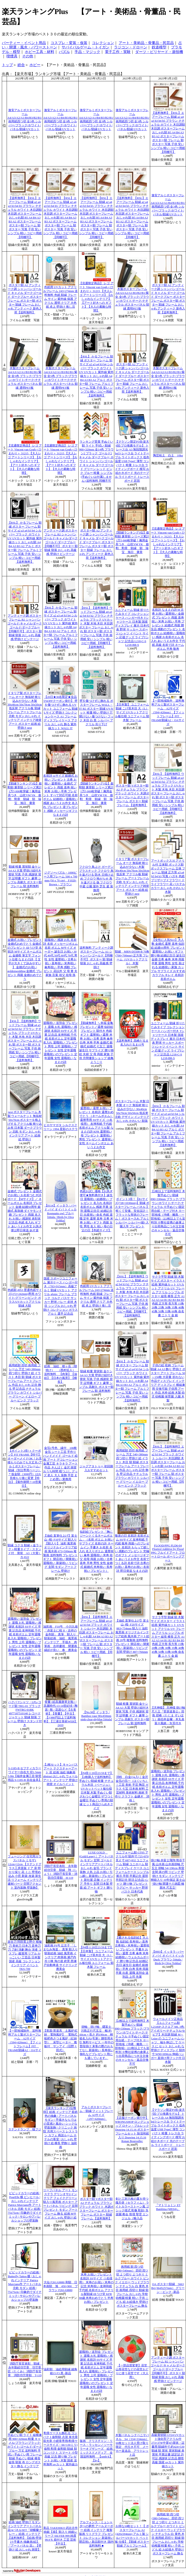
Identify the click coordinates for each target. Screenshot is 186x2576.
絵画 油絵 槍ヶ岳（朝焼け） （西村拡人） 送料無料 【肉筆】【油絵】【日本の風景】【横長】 (61, 1374)
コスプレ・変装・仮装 (69, 43)
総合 (21, 65)
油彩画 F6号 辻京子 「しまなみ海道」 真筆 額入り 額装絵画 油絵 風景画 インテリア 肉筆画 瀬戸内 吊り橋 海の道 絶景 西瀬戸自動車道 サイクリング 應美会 (60, 1957)
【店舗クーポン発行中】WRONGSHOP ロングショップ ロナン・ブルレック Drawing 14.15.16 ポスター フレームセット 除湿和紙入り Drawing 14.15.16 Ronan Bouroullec (132, 2129)
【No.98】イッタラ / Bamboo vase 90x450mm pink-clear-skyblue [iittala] (96, 1716)
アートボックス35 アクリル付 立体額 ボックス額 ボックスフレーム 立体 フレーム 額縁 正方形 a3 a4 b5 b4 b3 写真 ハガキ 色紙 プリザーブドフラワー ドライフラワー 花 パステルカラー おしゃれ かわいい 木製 (168, 876)
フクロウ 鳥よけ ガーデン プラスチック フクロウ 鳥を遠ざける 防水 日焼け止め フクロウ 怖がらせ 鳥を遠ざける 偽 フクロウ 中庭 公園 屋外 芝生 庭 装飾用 (96, 878)
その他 (27, 56)
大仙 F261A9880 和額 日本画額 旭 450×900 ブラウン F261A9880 (60, 2286)
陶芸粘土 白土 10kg (168, 455)
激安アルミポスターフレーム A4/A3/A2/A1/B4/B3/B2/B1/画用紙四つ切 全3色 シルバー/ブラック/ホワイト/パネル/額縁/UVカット (24, 120)
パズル (64, 52)
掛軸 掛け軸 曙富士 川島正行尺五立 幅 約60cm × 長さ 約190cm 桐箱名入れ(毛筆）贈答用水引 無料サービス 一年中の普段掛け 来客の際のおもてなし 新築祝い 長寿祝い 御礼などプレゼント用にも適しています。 (96, 2042)
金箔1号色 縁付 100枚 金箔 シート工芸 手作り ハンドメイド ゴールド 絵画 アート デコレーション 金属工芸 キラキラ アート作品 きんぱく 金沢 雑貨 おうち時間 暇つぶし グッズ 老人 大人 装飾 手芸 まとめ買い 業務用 (60, 1463)
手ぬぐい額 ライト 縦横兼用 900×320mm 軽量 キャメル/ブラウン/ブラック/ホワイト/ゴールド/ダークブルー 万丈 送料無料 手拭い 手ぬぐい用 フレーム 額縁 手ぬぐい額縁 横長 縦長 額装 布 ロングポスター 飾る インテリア (24, 2450)
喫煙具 (11, 56)
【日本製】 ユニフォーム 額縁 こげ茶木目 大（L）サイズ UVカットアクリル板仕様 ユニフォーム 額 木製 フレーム (132, 712)
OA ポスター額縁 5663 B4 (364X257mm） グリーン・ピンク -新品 (168, 2288)
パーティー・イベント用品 (24, 43)
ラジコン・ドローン (130, 47)
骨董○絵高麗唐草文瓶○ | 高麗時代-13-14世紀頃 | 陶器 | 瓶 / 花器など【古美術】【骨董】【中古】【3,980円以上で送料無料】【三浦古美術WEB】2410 (60, 1713)
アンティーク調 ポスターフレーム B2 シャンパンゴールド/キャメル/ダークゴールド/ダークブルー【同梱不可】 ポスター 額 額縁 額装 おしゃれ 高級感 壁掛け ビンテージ (60, 542)
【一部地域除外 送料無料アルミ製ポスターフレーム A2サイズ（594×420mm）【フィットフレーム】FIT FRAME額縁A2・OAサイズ (168, 712)
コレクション (103, 43)
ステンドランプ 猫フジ (24, 2129)
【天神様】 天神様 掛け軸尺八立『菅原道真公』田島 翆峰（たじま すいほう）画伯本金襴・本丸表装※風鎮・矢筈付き (168, 1715)
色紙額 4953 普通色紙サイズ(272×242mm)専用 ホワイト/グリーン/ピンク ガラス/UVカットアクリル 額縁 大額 (25, 1297)
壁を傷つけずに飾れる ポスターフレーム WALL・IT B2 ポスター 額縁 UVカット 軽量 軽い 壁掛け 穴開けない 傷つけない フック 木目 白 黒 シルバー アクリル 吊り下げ (96, 712)
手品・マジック (87, 52)
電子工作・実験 (118, 52)
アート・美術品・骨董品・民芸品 (146, 43)
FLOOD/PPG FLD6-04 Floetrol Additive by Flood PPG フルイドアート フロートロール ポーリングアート (168, 1553)
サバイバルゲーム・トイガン (85, 47)
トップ (7, 65)
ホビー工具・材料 (39, 52)
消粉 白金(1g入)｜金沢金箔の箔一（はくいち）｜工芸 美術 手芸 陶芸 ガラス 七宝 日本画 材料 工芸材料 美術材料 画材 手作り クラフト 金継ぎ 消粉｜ (132, 1788)
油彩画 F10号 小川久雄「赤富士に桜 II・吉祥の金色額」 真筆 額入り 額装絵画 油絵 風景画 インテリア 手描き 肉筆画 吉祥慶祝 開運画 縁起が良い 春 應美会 (61, 1638)
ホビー (34, 65)
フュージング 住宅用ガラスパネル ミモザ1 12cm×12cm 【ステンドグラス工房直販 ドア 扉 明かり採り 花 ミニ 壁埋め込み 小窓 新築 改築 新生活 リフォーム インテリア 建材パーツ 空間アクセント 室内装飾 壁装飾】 (25, 1872)
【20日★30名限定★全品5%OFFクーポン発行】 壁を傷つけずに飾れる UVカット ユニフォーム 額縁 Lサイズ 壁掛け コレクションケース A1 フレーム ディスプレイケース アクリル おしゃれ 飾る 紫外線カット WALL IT (60, 712)
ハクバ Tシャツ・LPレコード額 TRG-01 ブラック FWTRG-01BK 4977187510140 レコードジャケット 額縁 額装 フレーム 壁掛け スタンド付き (25, 1714)
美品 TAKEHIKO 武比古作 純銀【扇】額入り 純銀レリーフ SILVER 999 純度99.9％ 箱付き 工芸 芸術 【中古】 (60, 2535)
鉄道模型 (159, 47)
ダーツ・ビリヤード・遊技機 (159, 52)
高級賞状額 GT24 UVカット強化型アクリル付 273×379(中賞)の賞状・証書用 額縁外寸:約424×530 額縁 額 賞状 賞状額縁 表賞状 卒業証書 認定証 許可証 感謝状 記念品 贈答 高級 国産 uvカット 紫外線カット (168, 2450)
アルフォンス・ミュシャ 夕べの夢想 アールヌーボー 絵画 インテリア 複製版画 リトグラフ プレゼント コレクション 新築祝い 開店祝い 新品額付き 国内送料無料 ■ (96, 2534)
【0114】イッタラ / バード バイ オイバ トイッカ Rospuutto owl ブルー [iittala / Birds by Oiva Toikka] (60, 1213)
